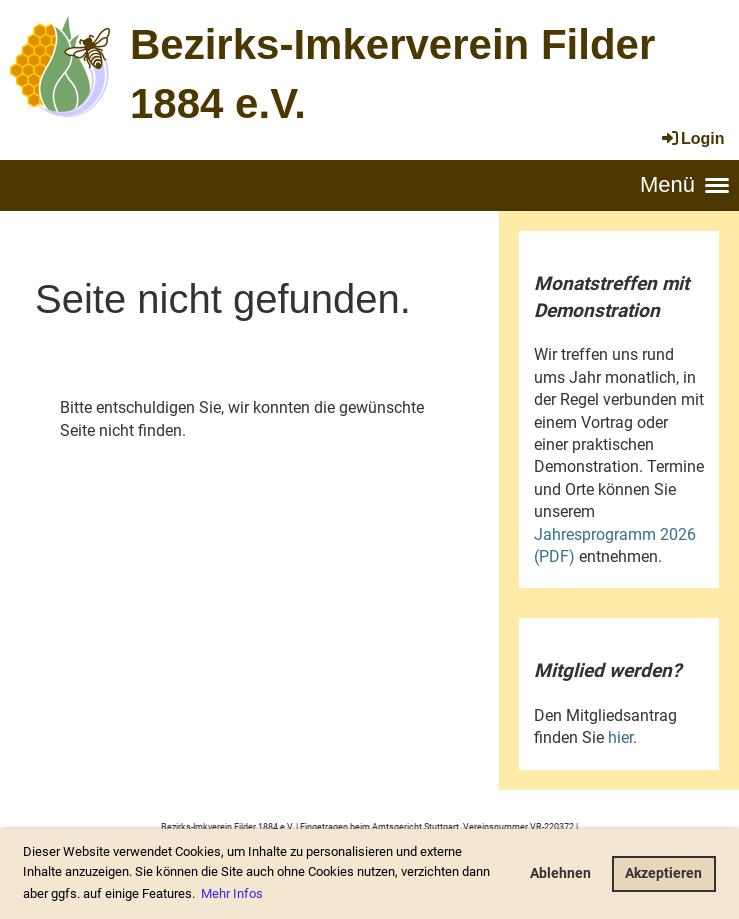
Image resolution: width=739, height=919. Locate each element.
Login (692, 138)
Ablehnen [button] (560, 873)
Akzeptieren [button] (663, 873)
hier (620, 737)
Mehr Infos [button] (232, 893)
